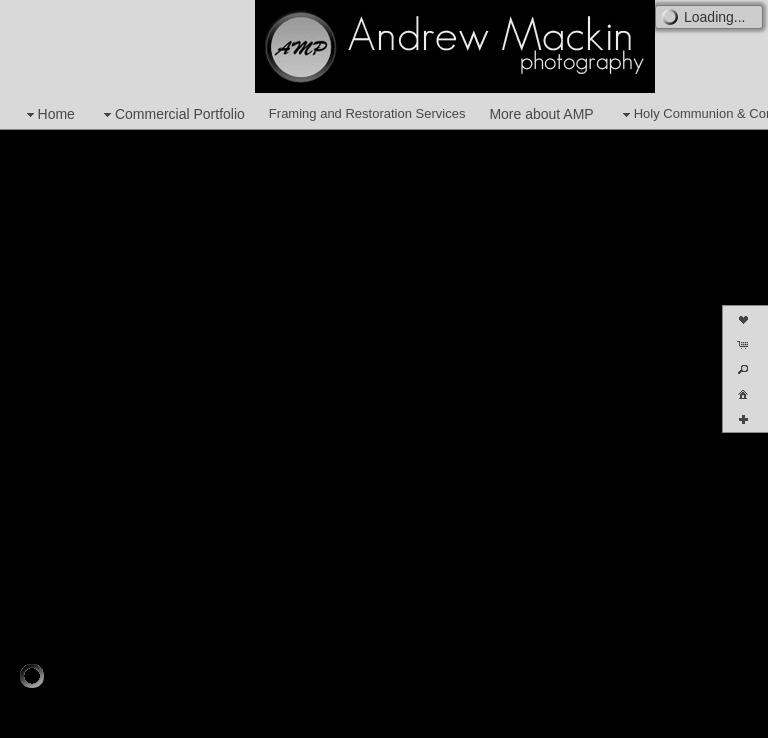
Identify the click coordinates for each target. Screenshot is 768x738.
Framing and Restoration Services (367, 113)
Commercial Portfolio (172, 114)
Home (48, 114)
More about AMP (541, 114)
